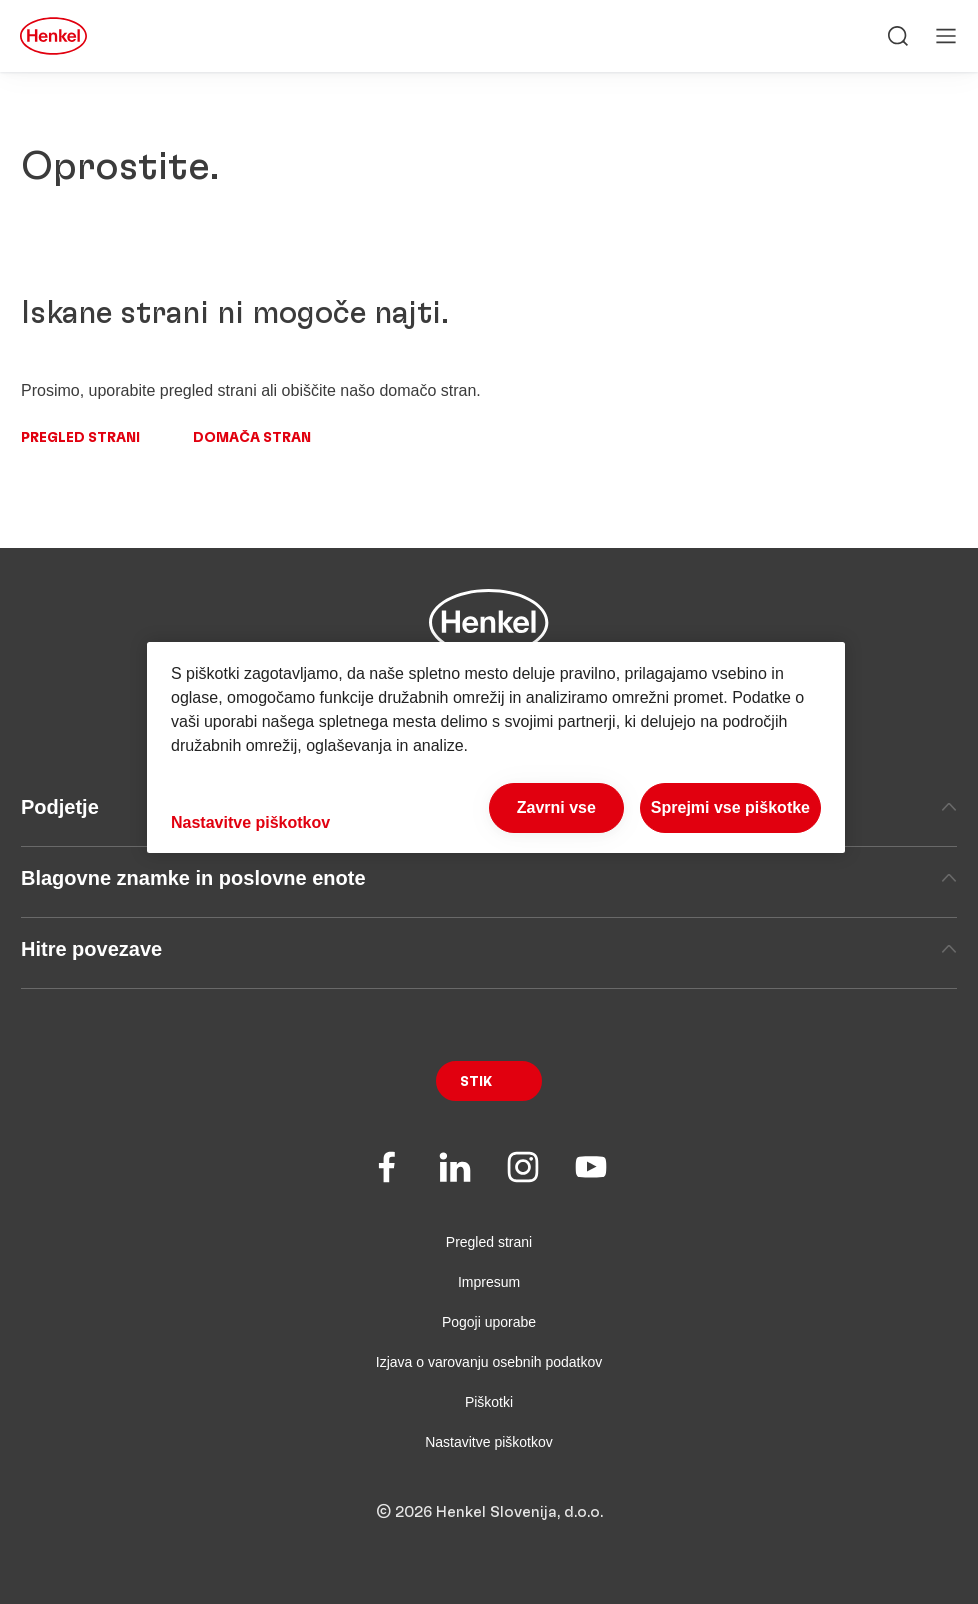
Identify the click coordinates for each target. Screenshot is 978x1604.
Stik (476, 1082)
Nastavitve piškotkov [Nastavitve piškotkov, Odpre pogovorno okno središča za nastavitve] (250, 822)
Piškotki (489, 1402)
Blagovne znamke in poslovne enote (489, 878)
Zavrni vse (556, 807)
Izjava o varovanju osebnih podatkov (489, 1362)
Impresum (489, 1282)
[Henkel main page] (53, 36)
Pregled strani (80, 438)
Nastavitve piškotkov (489, 1442)
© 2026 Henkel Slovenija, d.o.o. (489, 1512)
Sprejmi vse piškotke (730, 807)
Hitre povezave (489, 949)
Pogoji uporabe (489, 1322)
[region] (496, 747)
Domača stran (252, 438)
